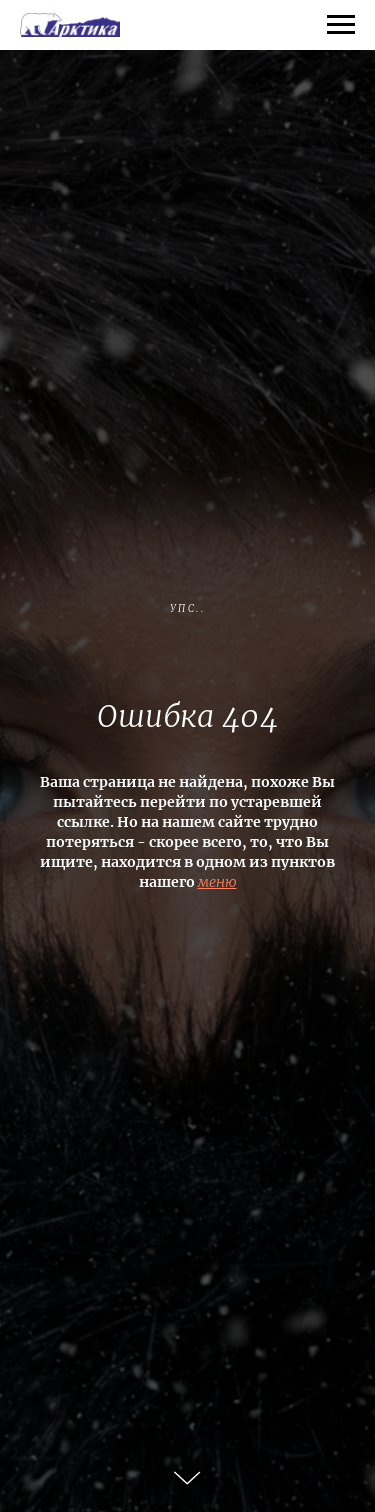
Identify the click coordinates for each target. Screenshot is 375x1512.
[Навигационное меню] (341, 25)
